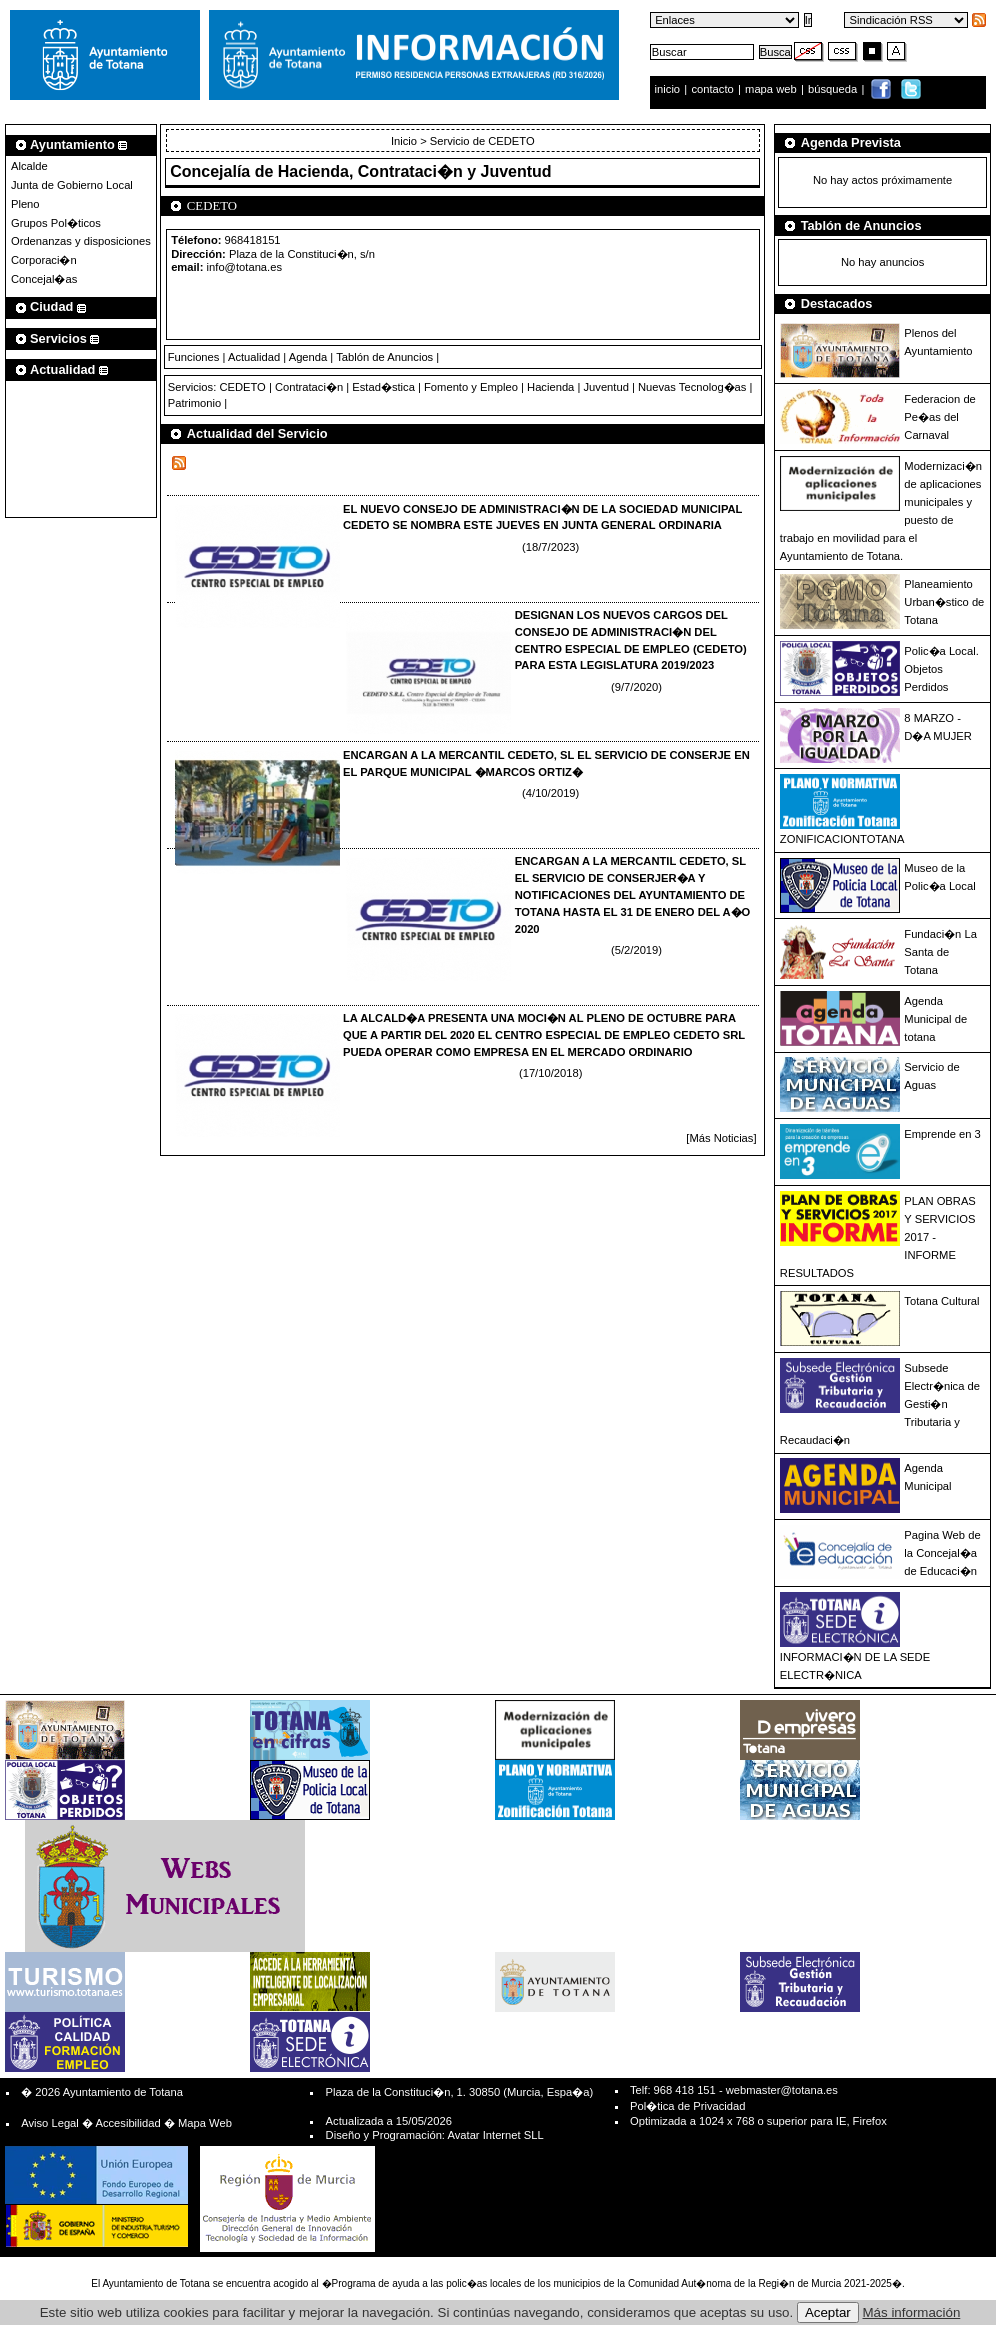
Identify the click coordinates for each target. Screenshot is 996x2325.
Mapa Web (205, 2123)
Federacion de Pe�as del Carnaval (940, 417)
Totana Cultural (941, 1301)
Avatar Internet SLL (495, 2135)
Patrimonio (194, 403)
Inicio (405, 141)
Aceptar (828, 2312)
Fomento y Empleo (471, 387)
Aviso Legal (50, 2123)
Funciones (194, 357)
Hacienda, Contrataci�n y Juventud (415, 171)
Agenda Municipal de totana (935, 1019)
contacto (712, 89)
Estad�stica (383, 387)
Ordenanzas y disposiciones (81, 241)
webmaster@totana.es (782, 2090)
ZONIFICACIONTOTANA (842, 839)
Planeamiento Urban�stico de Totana (944, 602)
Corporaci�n (44, 260)
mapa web (772, 89)
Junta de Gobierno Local (72, 185)
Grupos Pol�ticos (56, 223)
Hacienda (550, 387)
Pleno (25, 204)
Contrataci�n (309, 387)
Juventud (605, 387)
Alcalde (29, 166)
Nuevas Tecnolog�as (692, 387)
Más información (912, 2312)
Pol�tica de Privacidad (687, 2106)
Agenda (308, 357)
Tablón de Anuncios (384, 357)
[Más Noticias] (721, 1138)
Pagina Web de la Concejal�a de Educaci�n (942, 1553)
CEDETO (242, 387)
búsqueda (834, 89)
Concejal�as (44, 279)
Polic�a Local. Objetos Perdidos (941, 669)
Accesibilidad (127, 2123)
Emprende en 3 (942, 1134)
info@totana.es (244, 267)
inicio (669, 89)
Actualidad (254, 357)
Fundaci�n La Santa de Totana (940, 952)
